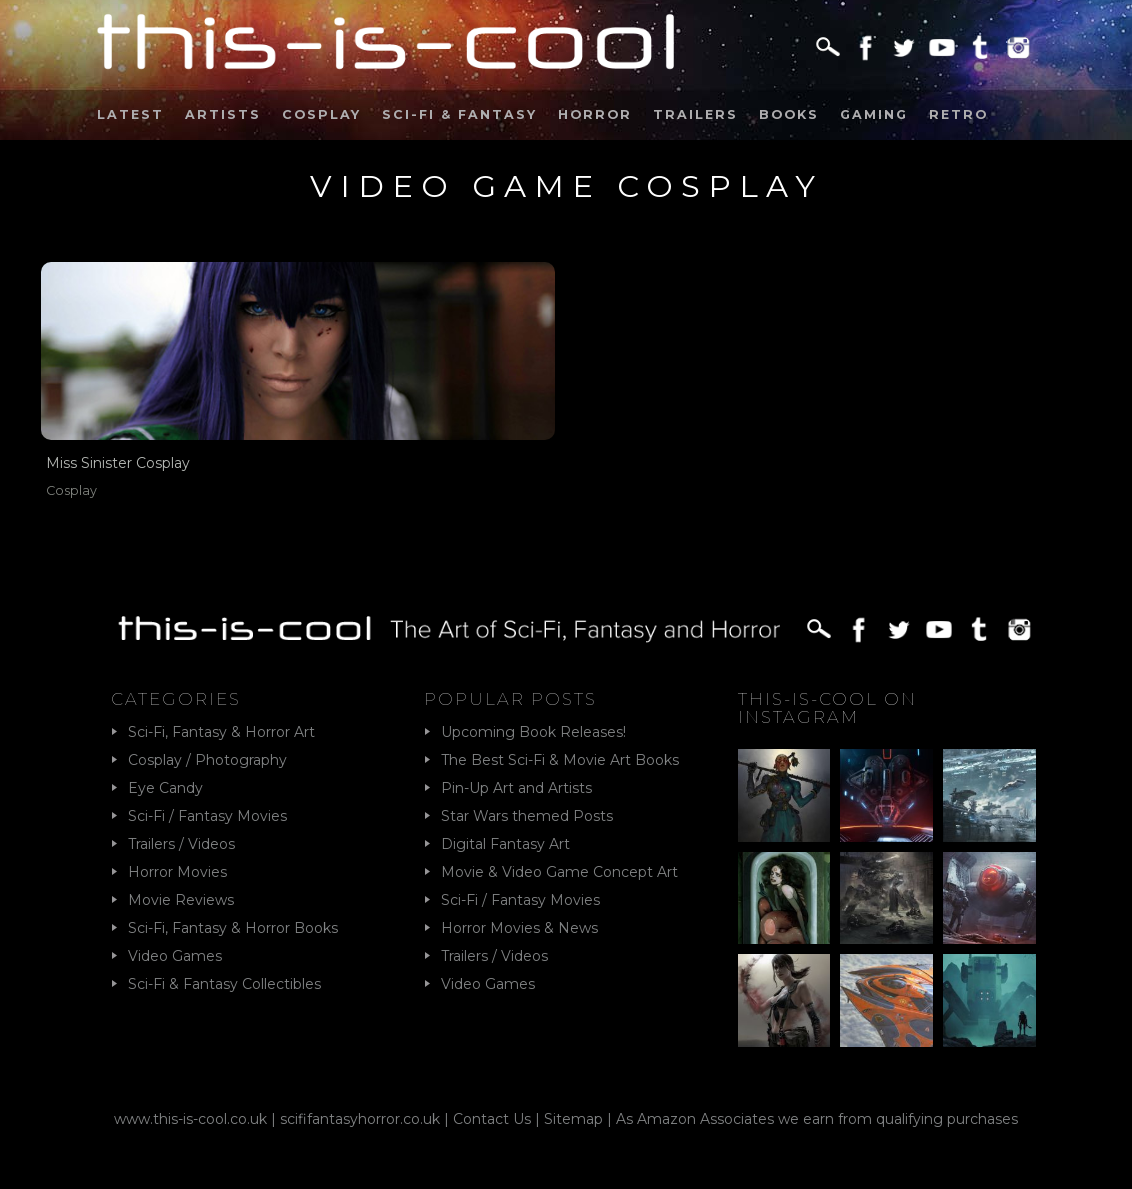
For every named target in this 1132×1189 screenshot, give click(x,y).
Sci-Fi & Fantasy (459, 114)
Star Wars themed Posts (527, 816)
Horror (595, 114)
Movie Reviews (181, 900)
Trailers (695, 114)
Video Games (175, 956)
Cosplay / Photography (207, 760)
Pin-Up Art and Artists (516, 788)
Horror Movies (177, 872)
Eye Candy (165, 788)
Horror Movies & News (519, 928)
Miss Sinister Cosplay (118, 463)
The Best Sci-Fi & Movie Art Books (560, 760)
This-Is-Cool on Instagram (827, 708)
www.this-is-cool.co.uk (190, 1119)
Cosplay (321, 114)
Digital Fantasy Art (505, 844)
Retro (958, 114)
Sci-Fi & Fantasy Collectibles (224, 984)
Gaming (874, 114)
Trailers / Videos (181, 844)
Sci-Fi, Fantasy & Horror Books (233, 928)
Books (789, 114)
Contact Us (492, 1119)
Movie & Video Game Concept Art (559, 872)
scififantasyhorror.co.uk (360, 1119)
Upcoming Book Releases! (533, 732)
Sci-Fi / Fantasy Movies (207, 816)
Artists (223, 114)
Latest (130, 114)
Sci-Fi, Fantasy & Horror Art (221, 732)
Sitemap (573, 1119)
